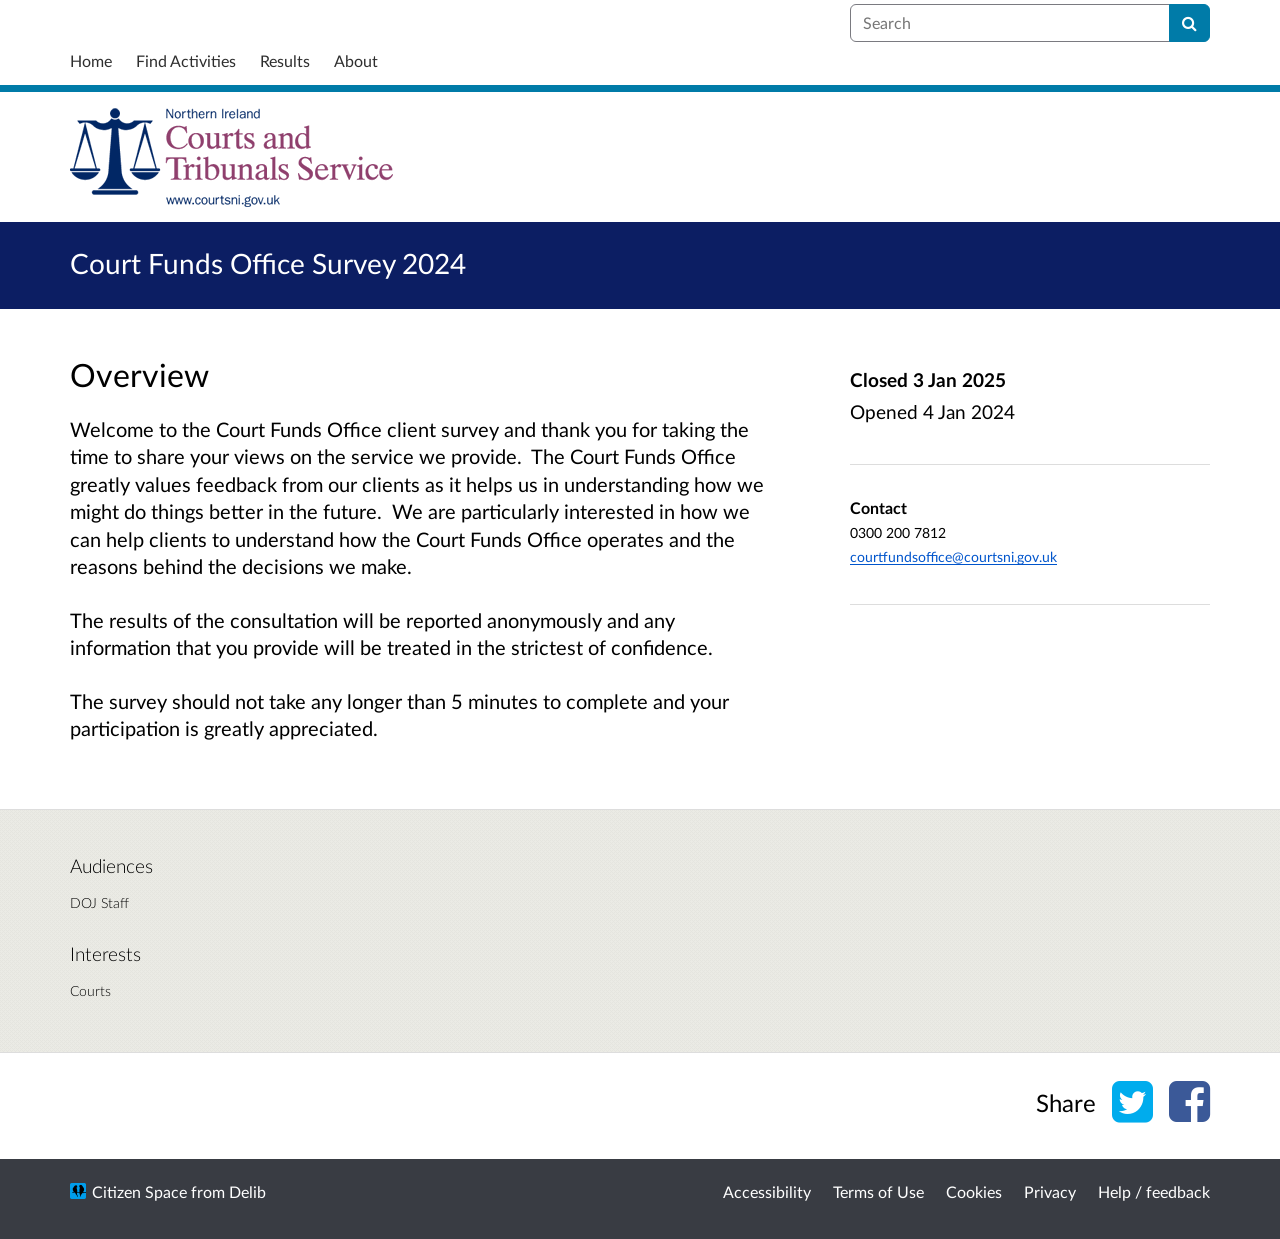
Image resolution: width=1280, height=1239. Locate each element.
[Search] (1189, 23)
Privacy (1050, 1191)
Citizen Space (139, 1191)
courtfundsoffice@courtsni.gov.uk (953, 556)
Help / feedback (1154, 1191)
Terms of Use (878, 1191)
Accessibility (767, 1191)
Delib (247, 1191)
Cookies (974, 1191)
